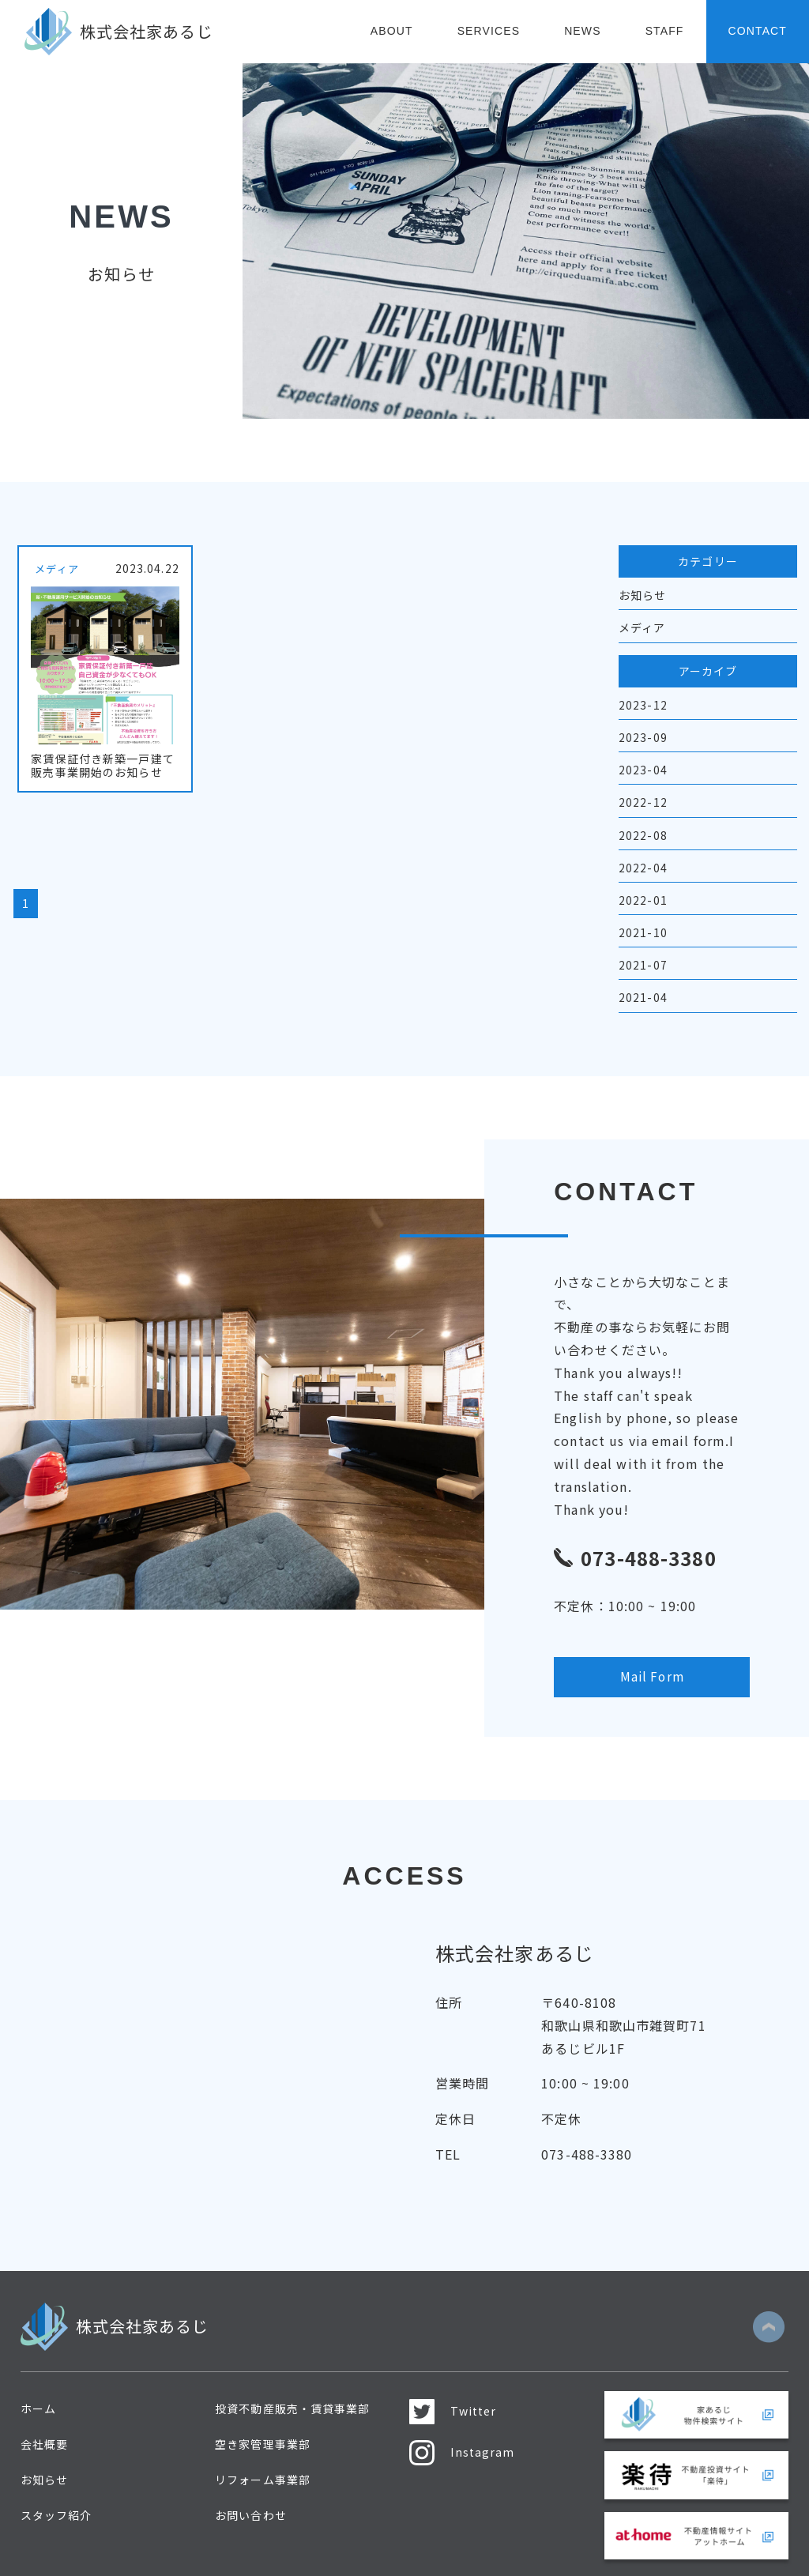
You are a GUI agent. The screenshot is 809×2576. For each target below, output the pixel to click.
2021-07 (643, 965)
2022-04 (643, 868)
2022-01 (643, 900)
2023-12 (643, 705)
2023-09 (643, 737)
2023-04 (643, 770)
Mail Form (636, 1640)
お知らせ (642, 595)
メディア (642, 627)
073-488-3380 (586, 2119)
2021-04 (643, 997)
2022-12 (643, 802)
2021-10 (643, 932)
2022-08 (643, 835)
